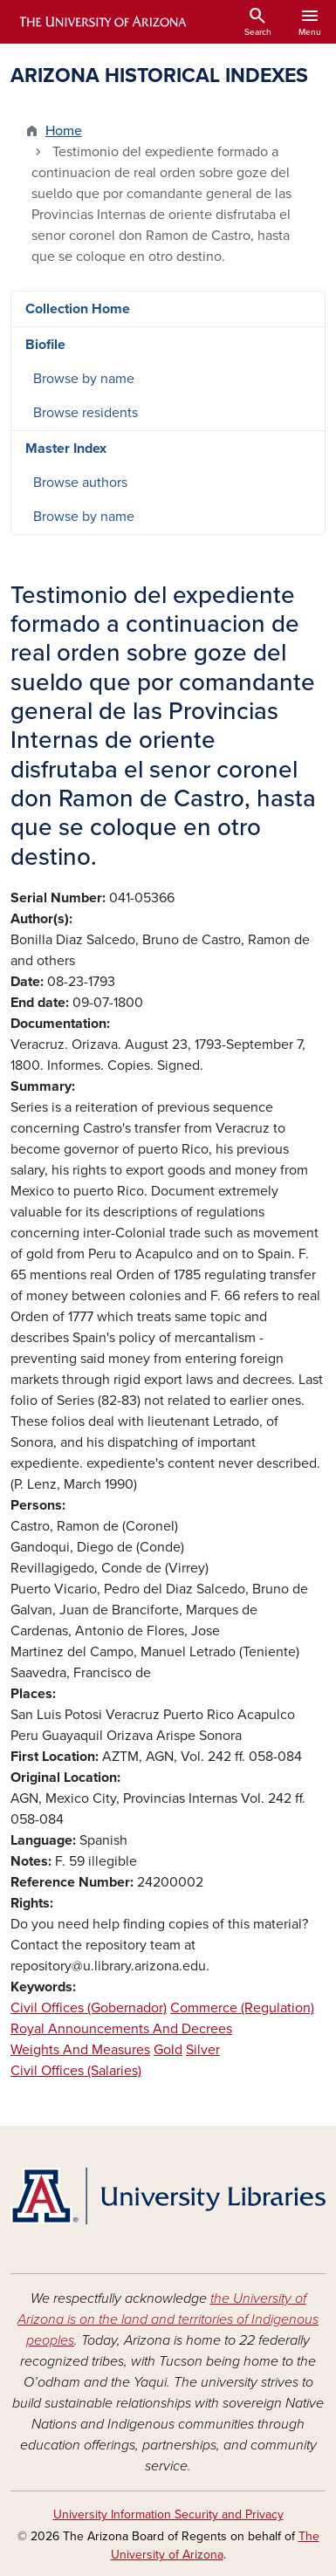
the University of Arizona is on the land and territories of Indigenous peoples (168, 2319)
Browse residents (85, 412)
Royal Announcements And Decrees (121, 2029)
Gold (168, 2050)
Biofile (45, 344)
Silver (203, 2050)
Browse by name (83, 378)
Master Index (65, 448)
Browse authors (80, 482)
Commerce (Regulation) (242, 2008)
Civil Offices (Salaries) (75, 2070)
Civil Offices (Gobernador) (88, 2008)
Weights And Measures (80, 2050)
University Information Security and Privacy (168, 2514)
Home (63, 131)
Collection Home (77, 309)
